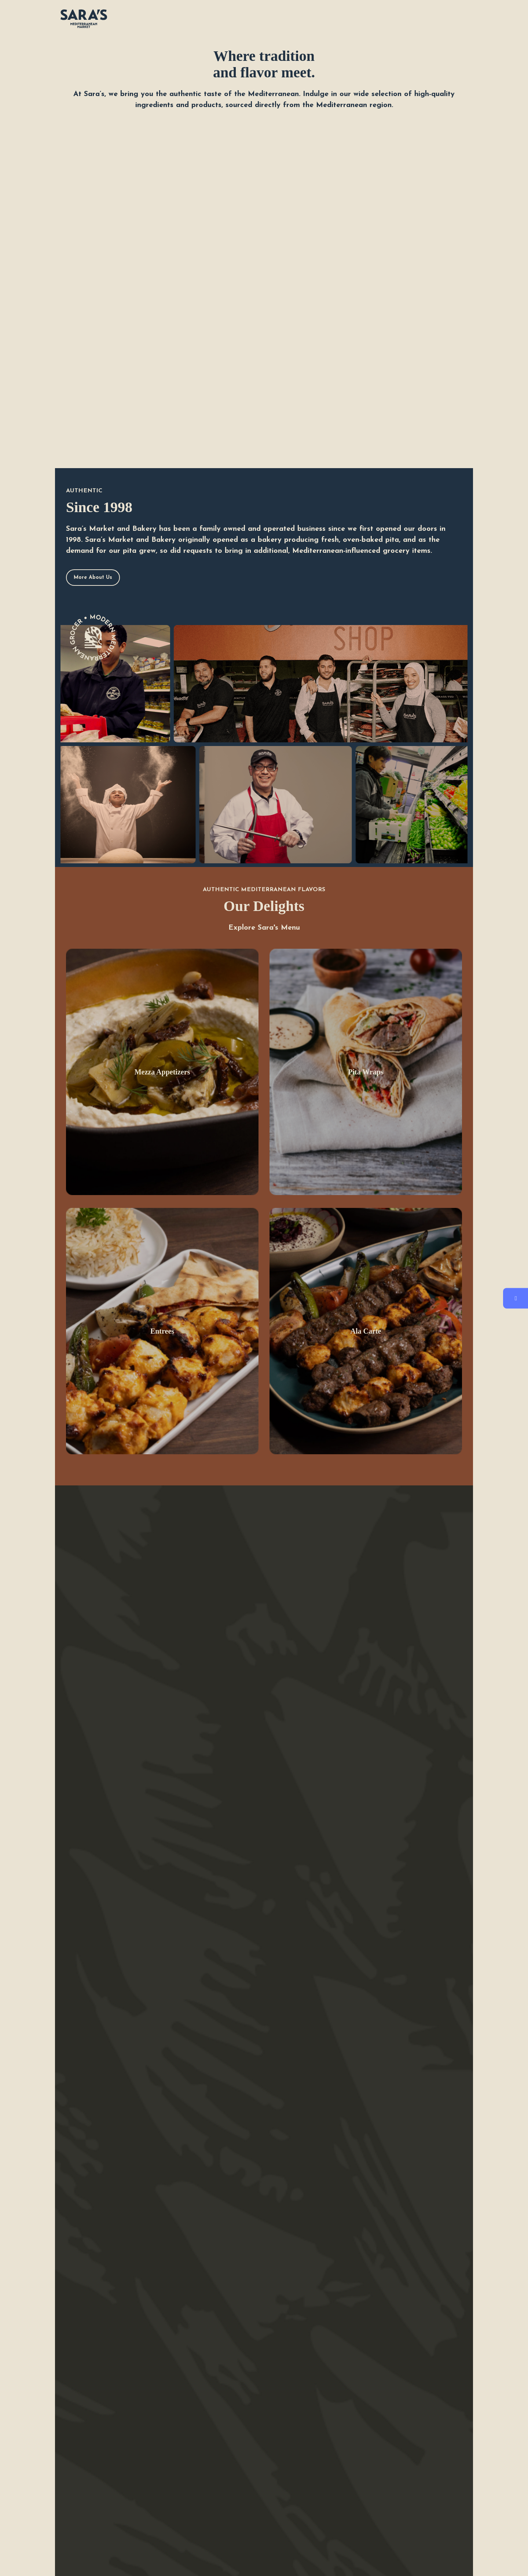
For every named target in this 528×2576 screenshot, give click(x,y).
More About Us (93, 577)
